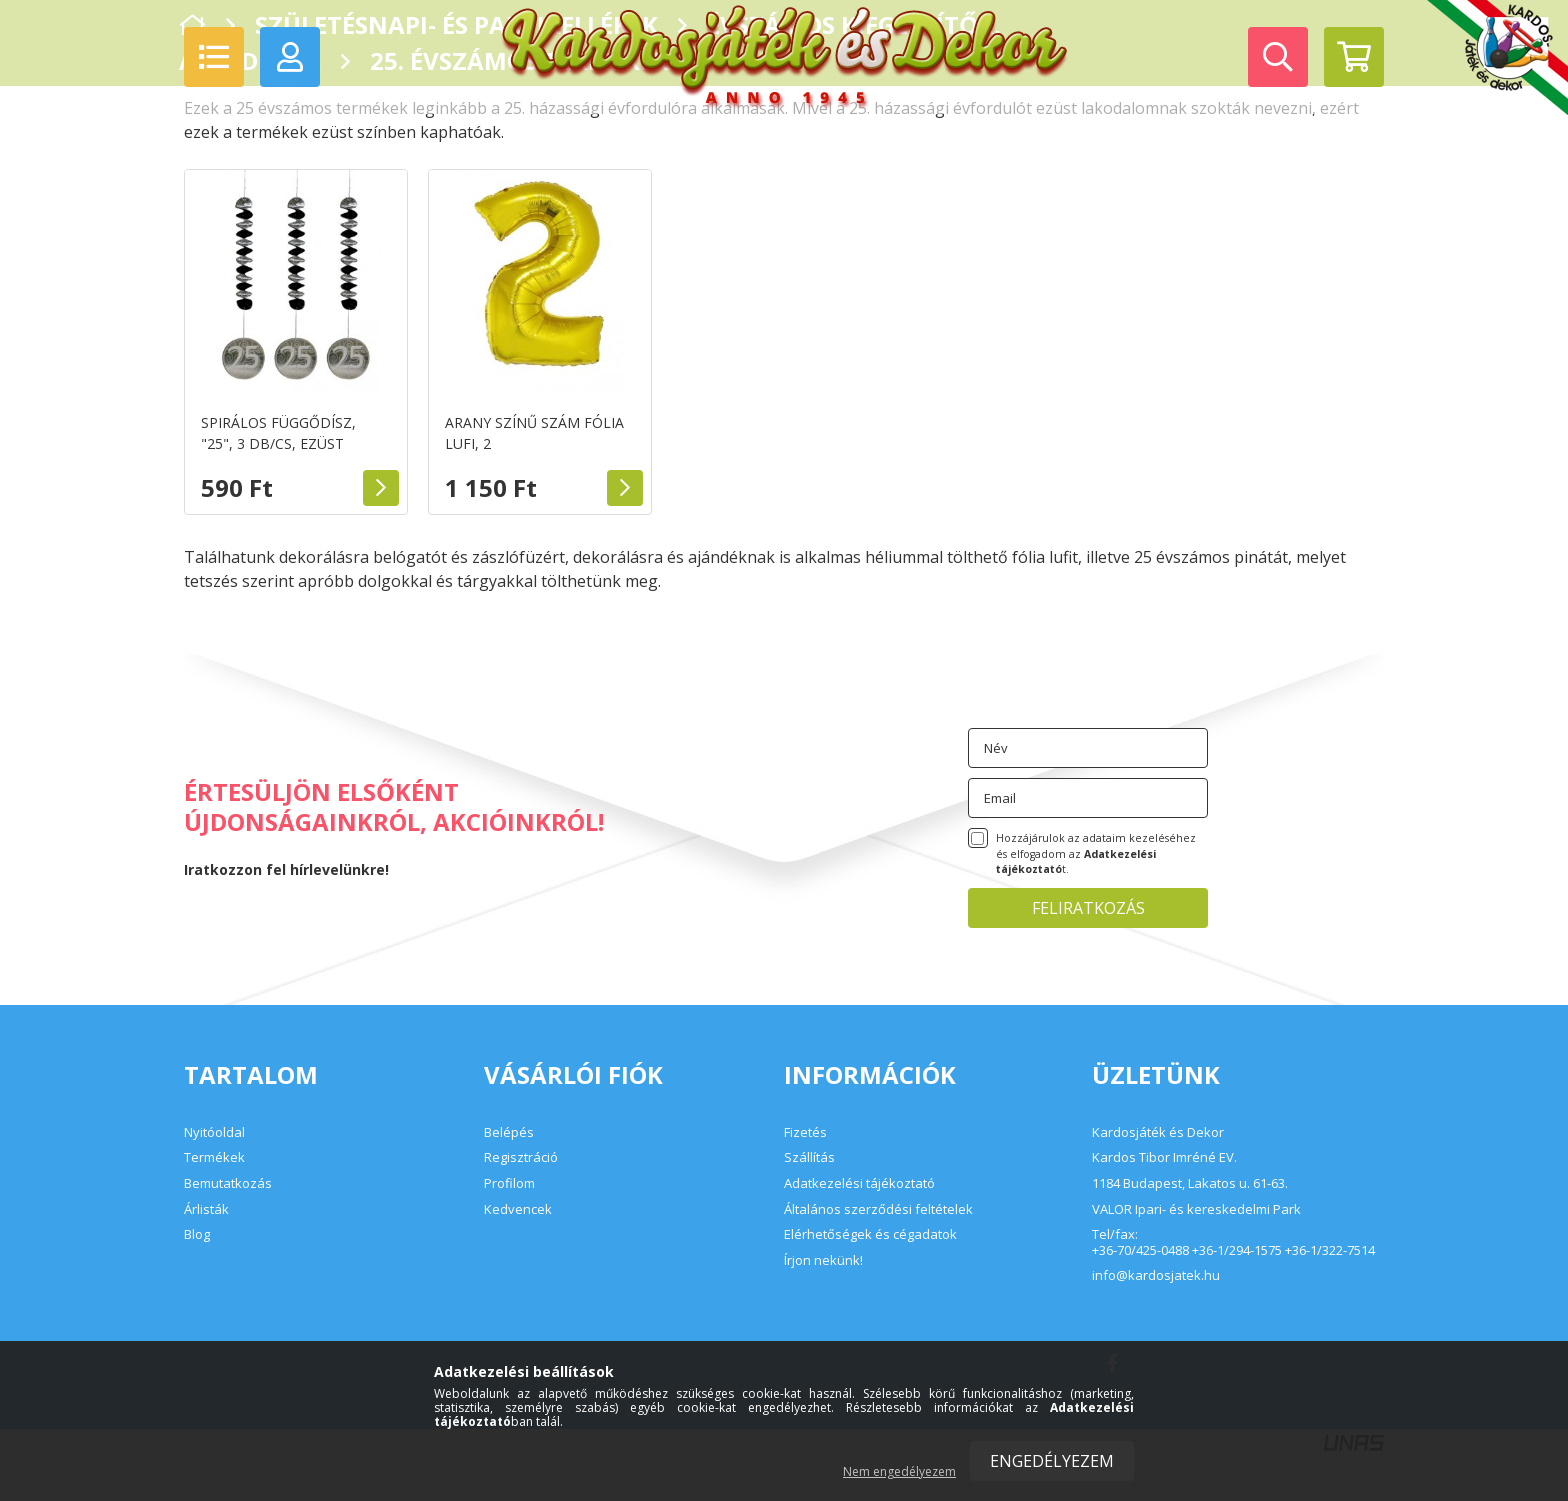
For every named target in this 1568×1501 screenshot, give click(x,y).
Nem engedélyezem (899, 1471)
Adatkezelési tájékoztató (859, 1183)
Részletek (381, 488)
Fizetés (805, 1132)
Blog (197, 1234)
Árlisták (206, 1209)
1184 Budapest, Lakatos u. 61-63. (1190, 1184)
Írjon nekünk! (823, 1260)
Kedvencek (518, 1209)
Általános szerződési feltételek (878, 1209)
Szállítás (809, 1157)
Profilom (509, 1183)
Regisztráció (521, 1157)
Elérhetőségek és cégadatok (870, 1234)
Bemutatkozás (228, 1183)
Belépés (509, 1132)
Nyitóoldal (214, 1132)
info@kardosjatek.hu (1156, 1276)
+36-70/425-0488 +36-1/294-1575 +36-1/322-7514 (1233, 1251)
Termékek (214, 1157)
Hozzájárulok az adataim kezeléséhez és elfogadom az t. (1096, 854)
